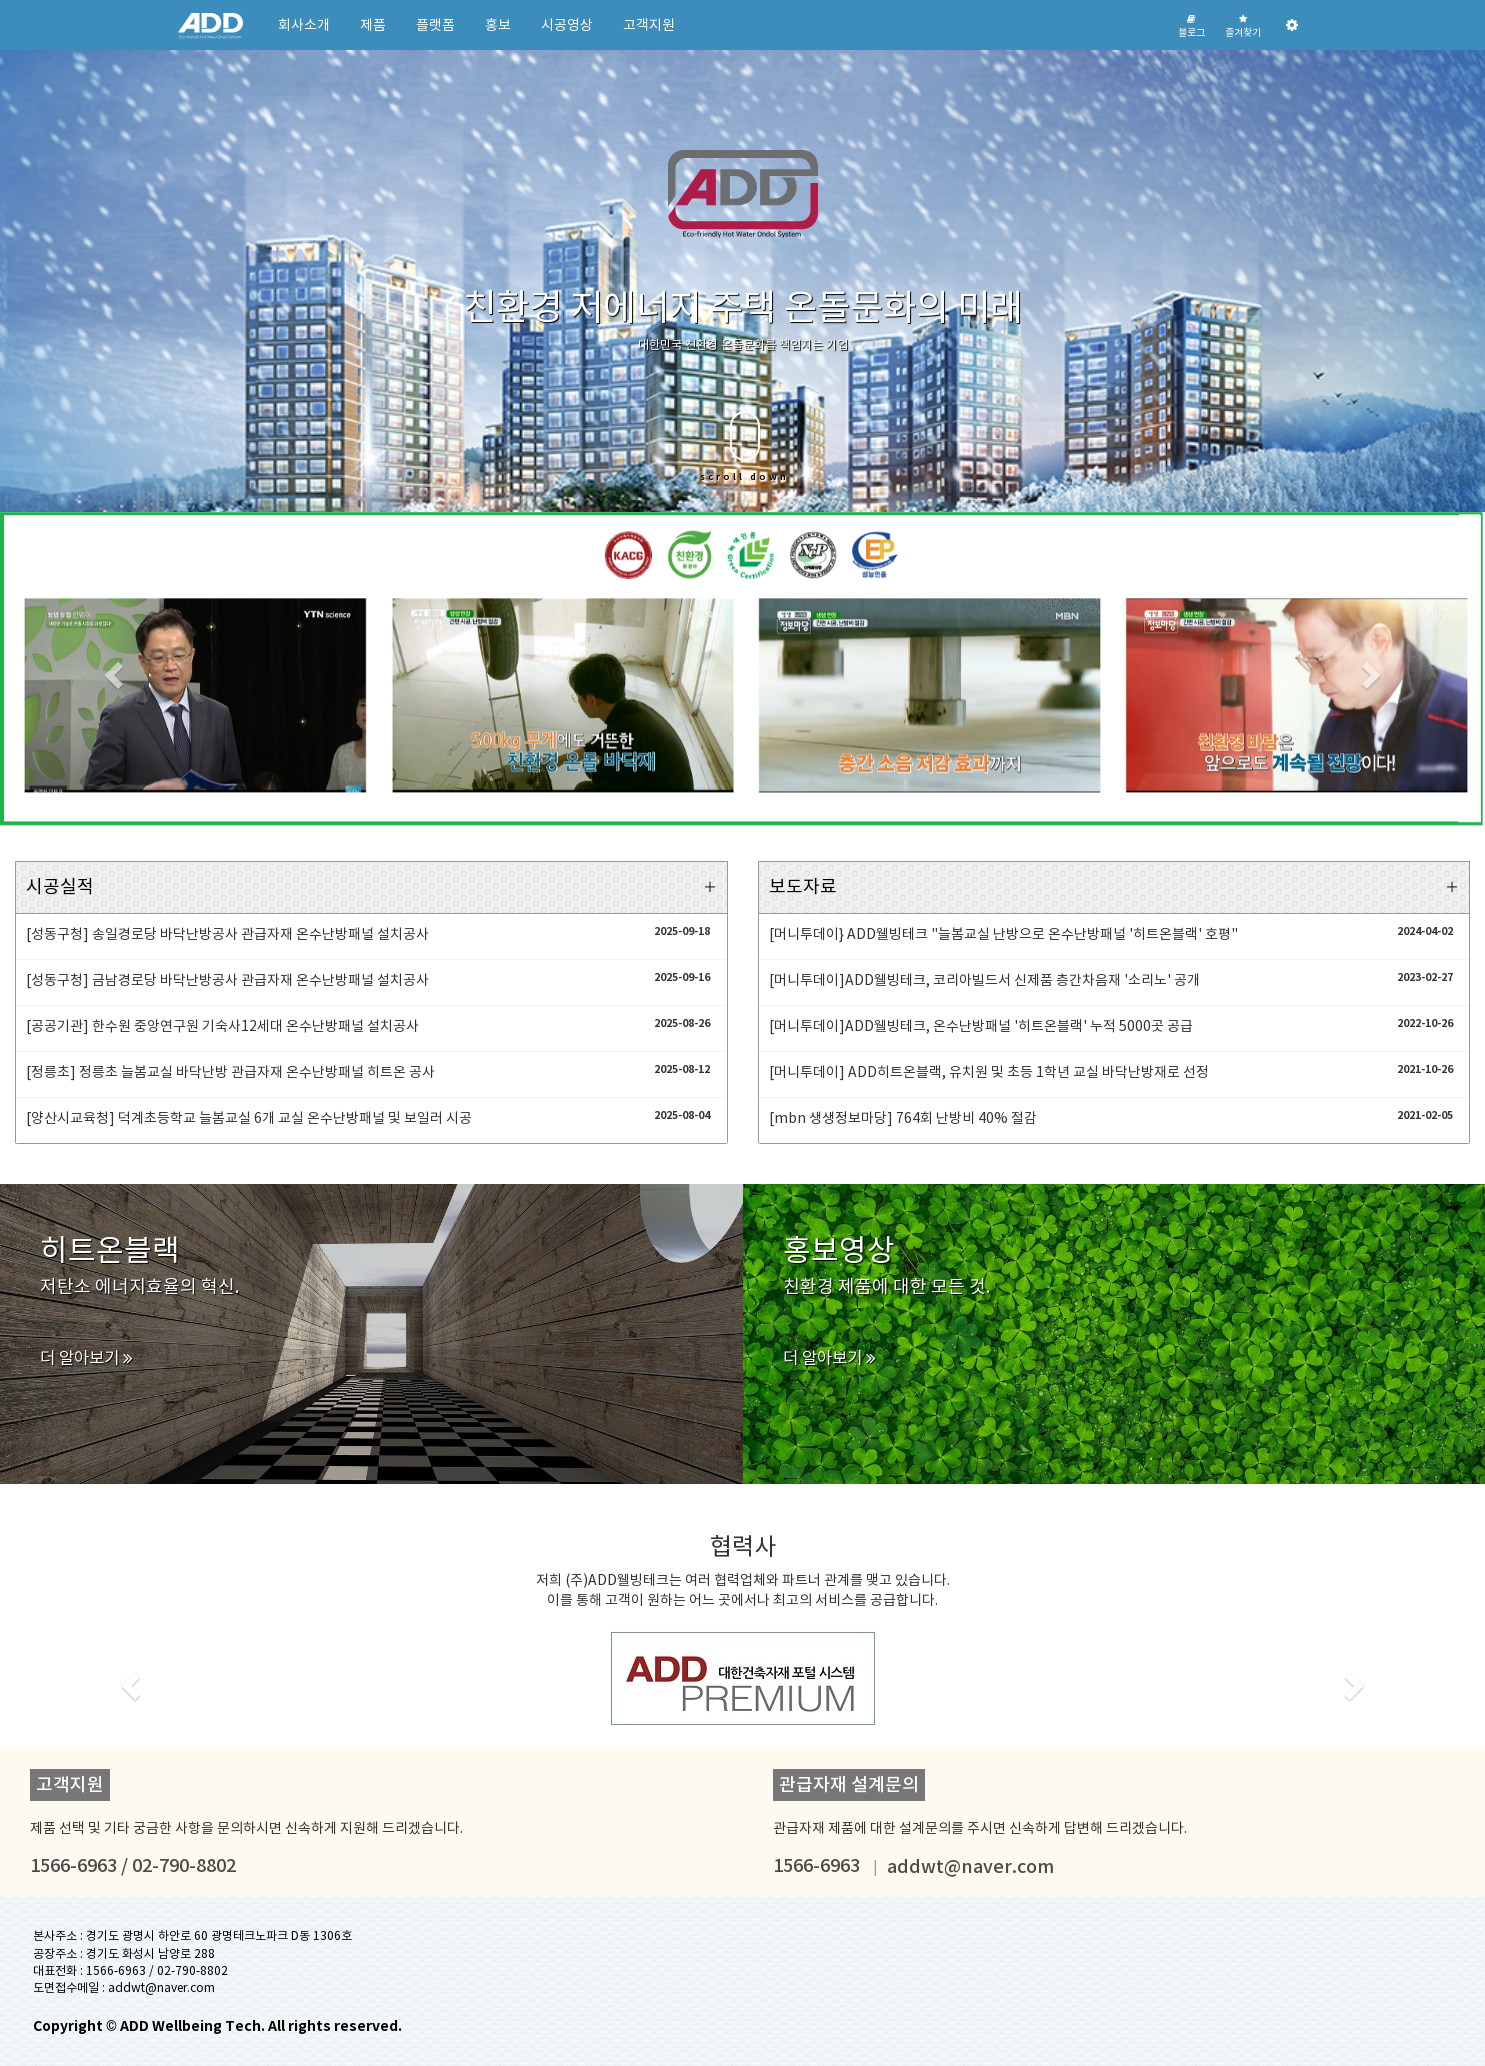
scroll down (744, 447)
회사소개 (304, 25)
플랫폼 (435, 25)
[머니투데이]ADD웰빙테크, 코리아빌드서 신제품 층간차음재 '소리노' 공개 (984, 980)
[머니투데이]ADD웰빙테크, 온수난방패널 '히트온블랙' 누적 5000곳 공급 (981, 1026)
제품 (373, 25)
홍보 (498, 25)
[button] (111, 669)
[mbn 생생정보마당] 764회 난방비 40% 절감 (903, 1118)
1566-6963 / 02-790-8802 (157, 1970)
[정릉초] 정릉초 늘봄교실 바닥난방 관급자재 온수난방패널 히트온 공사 (230, 1072)
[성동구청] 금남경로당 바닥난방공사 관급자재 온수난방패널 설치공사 (227, 980)
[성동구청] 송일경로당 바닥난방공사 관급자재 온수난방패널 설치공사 (227, 934)
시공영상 (567, 25)
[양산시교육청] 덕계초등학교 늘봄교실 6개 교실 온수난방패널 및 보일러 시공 (249, 1118)
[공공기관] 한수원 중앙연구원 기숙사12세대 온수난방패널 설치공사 (222, 1026)
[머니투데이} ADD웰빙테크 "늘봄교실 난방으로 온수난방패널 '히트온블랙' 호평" (1003, 934)
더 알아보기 (86, 1358)
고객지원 (649, 25)
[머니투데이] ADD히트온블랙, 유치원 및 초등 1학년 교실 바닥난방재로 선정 (989, 1072)
